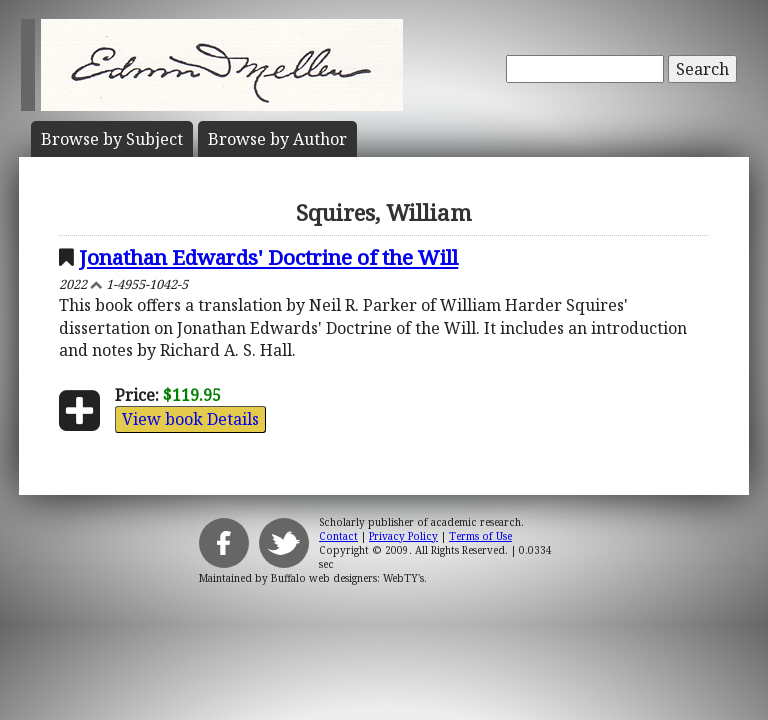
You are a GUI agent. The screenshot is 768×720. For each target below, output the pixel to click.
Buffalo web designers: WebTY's (347, 578)
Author (277, 139)
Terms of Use (480, 536)
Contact (338, 536)
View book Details (190, 419)
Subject (112, 139)
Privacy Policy (403, 536)
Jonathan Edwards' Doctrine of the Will (268, 257)
